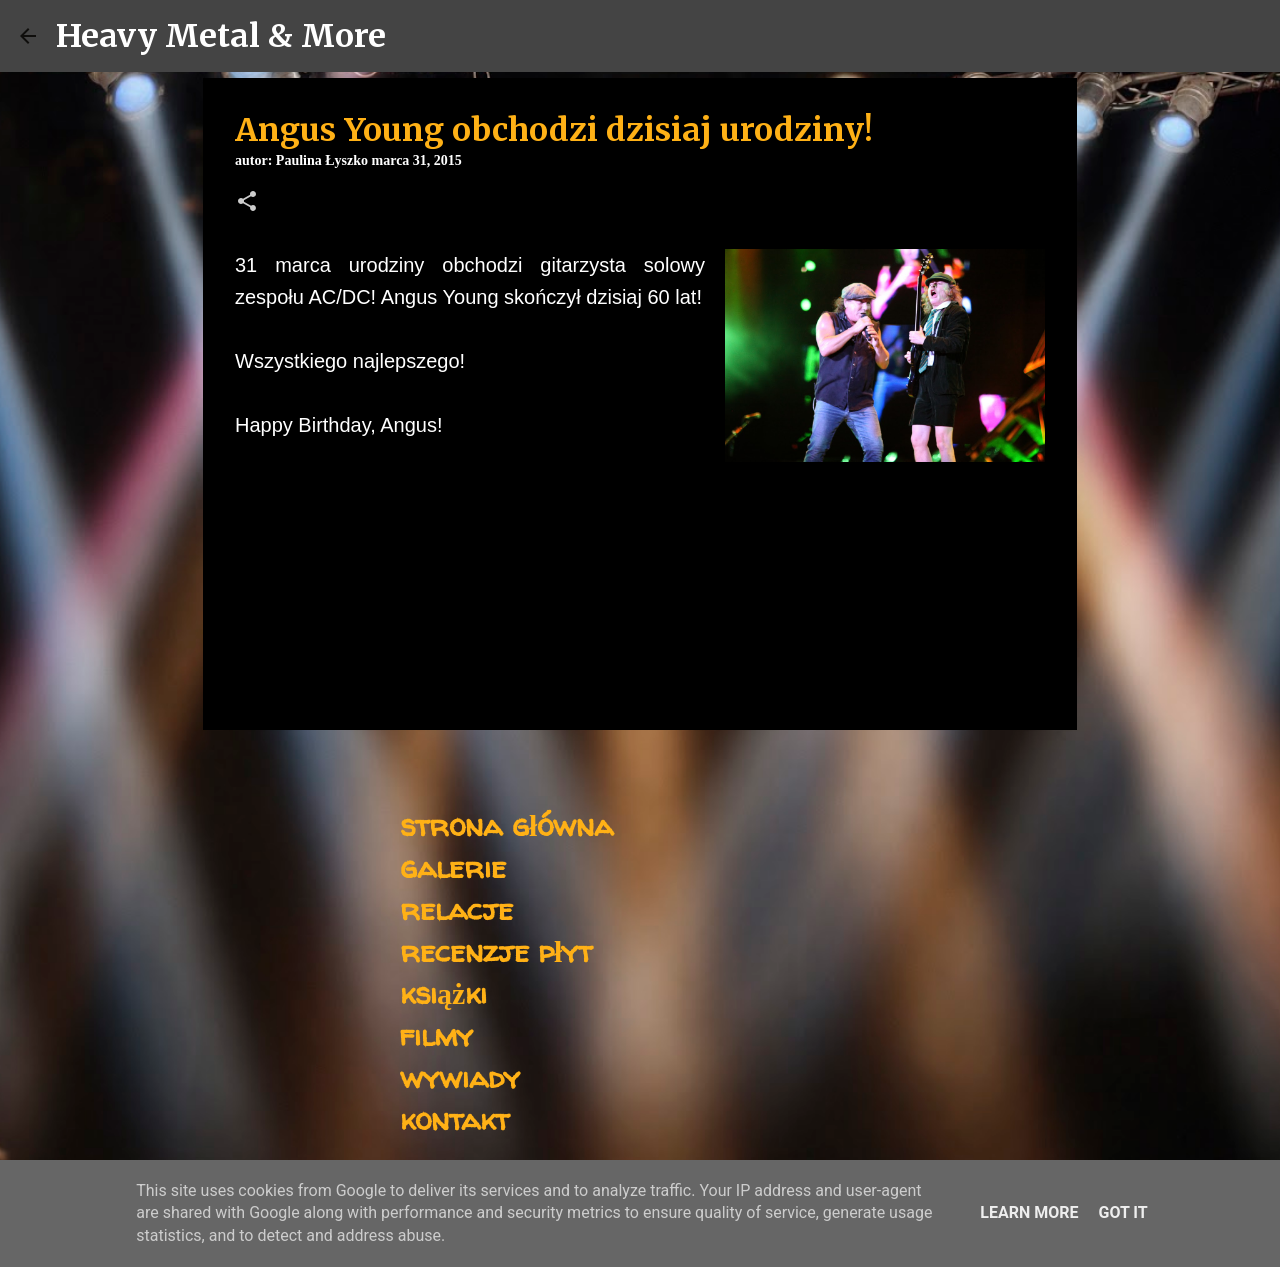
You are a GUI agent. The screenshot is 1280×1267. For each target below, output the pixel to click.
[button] (247, 203)
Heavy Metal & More (221, 36)
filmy (436, 1034)
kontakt (454, 1118)
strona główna (506, 824)
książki (443, 992)
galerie (453, 866)
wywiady (460, 1076)
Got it (1122, 1212)
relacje (456, 908)
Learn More (1029, 1212)
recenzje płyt (496, 950)
